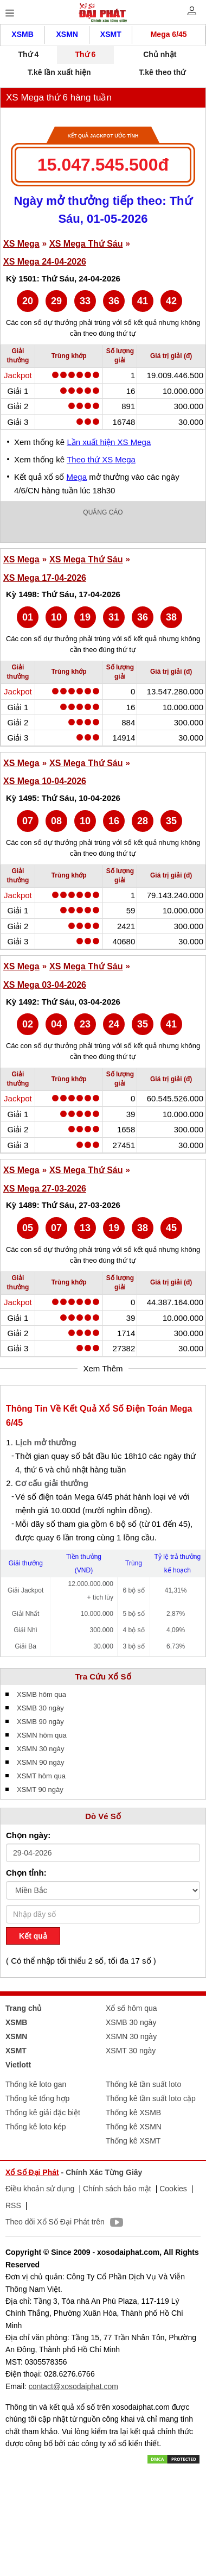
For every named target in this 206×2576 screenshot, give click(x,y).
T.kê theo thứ (162, 72)
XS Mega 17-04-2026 (44, 577)
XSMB (22, 34)
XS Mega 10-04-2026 (44, 781)
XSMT (110, 34)
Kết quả (33, 1936)
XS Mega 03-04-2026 (44, 984)
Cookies (173, 2188)
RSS (13, 2205)
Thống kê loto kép (35, 2126)
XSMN (67, 34)
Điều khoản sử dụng (39, 2188)
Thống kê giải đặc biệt (42, 2112)
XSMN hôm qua (42, 1735)
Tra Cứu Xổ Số (103, 1676)
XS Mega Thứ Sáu (86, 243)
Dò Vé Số (103, 1816)
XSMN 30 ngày (40, 1749)
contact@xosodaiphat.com (73, 2386)
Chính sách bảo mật (117, 2188)
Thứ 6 (85, 54)
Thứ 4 (28, 54)
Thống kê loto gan (35, 2084)
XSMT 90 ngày (40, 1789)
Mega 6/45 (169, 34)
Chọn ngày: (28, 1835)
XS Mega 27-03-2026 (44, 1188)
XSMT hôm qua (41, 1776)
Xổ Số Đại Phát (32, 2172)
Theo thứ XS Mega (101, 459)
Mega (77, 476)
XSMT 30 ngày (131, 2050)
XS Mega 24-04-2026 (44, 261)
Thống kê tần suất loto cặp (151, 2098)
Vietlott (18, 2064)
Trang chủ (23, 2008)
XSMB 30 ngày (40, 1708)
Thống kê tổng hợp (37, 2098)
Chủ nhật (159, 54)
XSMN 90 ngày (40, 1762)
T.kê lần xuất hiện (59, 72)
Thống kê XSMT (133, 2140)
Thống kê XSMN (134, 2126)
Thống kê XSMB (133, 2112)
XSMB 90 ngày (40, 1722)
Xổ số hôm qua (131, 2008)
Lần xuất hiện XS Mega (109, 442)
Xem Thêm (103, 1368)
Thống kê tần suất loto (143, 2084)
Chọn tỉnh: (26, 1872)
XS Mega (21, 243)
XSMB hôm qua (41, 1694)
